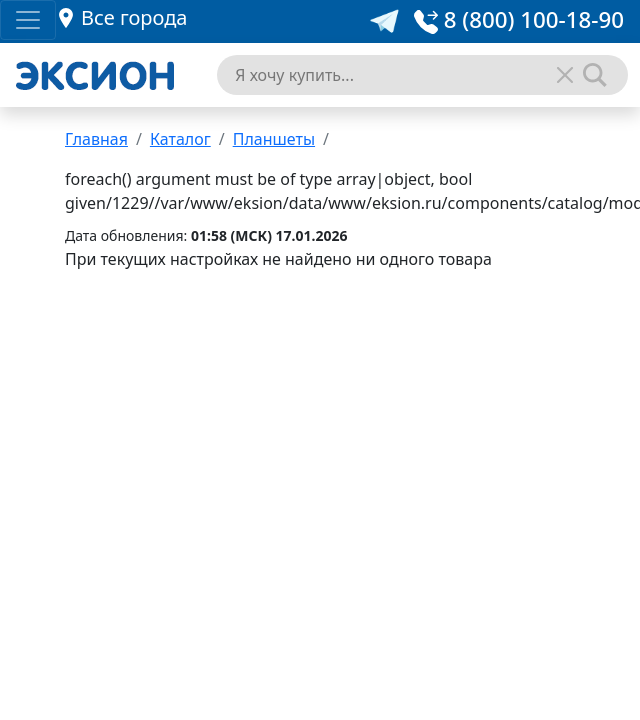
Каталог (180, 139)
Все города (134, 17)
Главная (96, 139)
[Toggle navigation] (28, 20)
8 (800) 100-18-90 (519, 19)
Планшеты (274, 139)
